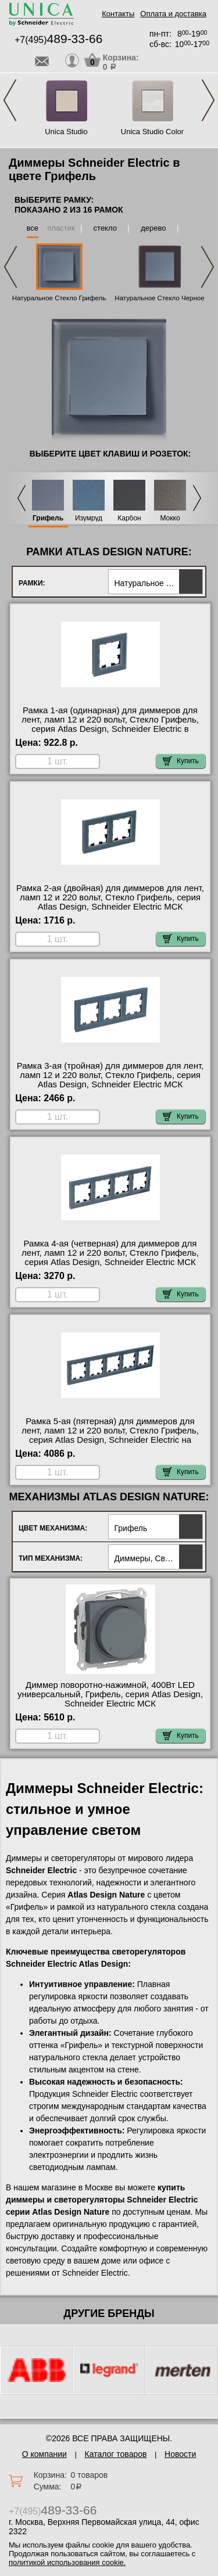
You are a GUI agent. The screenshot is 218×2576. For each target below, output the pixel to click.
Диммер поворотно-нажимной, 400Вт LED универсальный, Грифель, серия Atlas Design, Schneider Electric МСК (110, 1694)
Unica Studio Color (152, 131)
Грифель (48, 518)
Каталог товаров (116, 2454)
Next (208, 100)
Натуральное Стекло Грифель (59, 297)
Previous (10, 100)
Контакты (118, 13)
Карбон (129, 518)
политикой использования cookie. (67, 2562)
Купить (181, 761)
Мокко (170, 518)
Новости (180, 2454)
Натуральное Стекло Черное (159, 297)
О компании (44, 2454)
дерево (153, 228)
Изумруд (88, 518)
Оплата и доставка (173, 13)
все (33, 228)
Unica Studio (66, 131)
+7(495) (58, 40)
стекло (105, 228)
